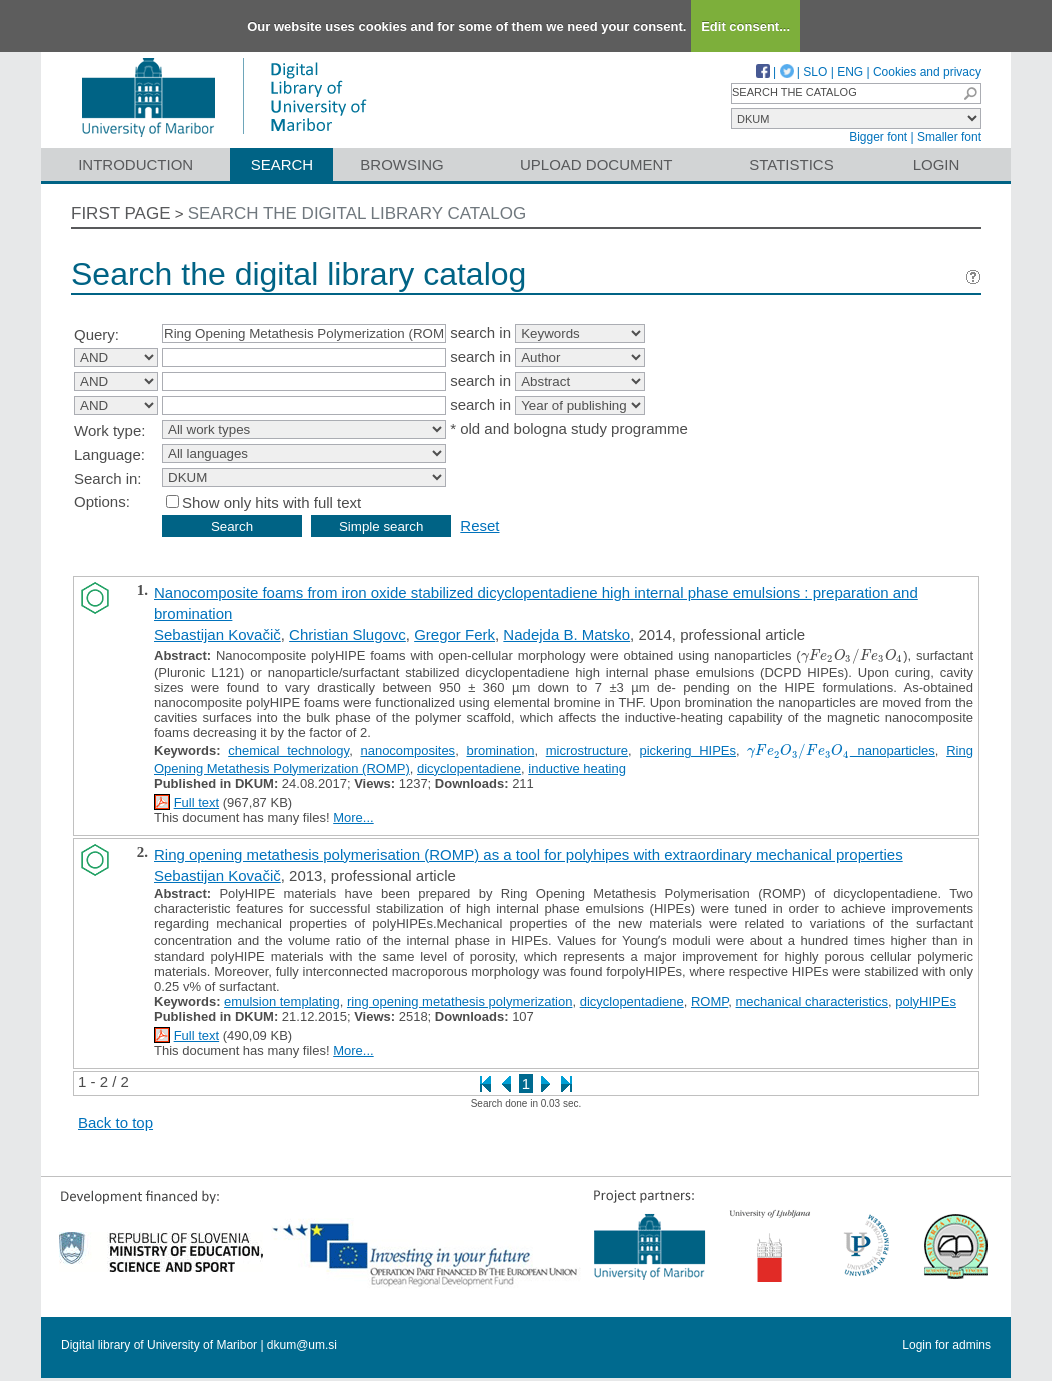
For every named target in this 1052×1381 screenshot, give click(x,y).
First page (121, 213)
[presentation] (852, 655)
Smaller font (949, 137)
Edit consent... (745, 26)
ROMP (709, 1001)
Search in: (108, 478)
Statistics (791, 164)
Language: (109, 454)
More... (353, 817)
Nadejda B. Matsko (566, 634)
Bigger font (878, 137)
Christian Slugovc (347, 634)
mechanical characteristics (812, 1001)
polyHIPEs (925, 1001)
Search (282, 164)
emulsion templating (282, 1001)
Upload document (596, 164)
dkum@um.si (302, 1345)
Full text (197, 802)
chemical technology (288, 750)
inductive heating (577, 768)
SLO (815, 72)
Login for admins (946, 1345)
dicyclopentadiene (469, 768)
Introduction (135, 164)
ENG (850, 72)
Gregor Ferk (454, 634)
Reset (479, 525)
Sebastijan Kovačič (217, 634)
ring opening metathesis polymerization (459, 1001)
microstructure (587, 750)
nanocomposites (407, 750)
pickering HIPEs (687, 750)
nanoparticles (841, 750)
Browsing (401, 164)
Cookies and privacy (927, 72)
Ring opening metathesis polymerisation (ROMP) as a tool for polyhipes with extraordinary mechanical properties (528, 854)
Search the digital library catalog (357, 213)
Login (936, 164)
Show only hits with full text (271, 502)
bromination (500, 750)
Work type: (109, 430)
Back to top (115, 1122)
